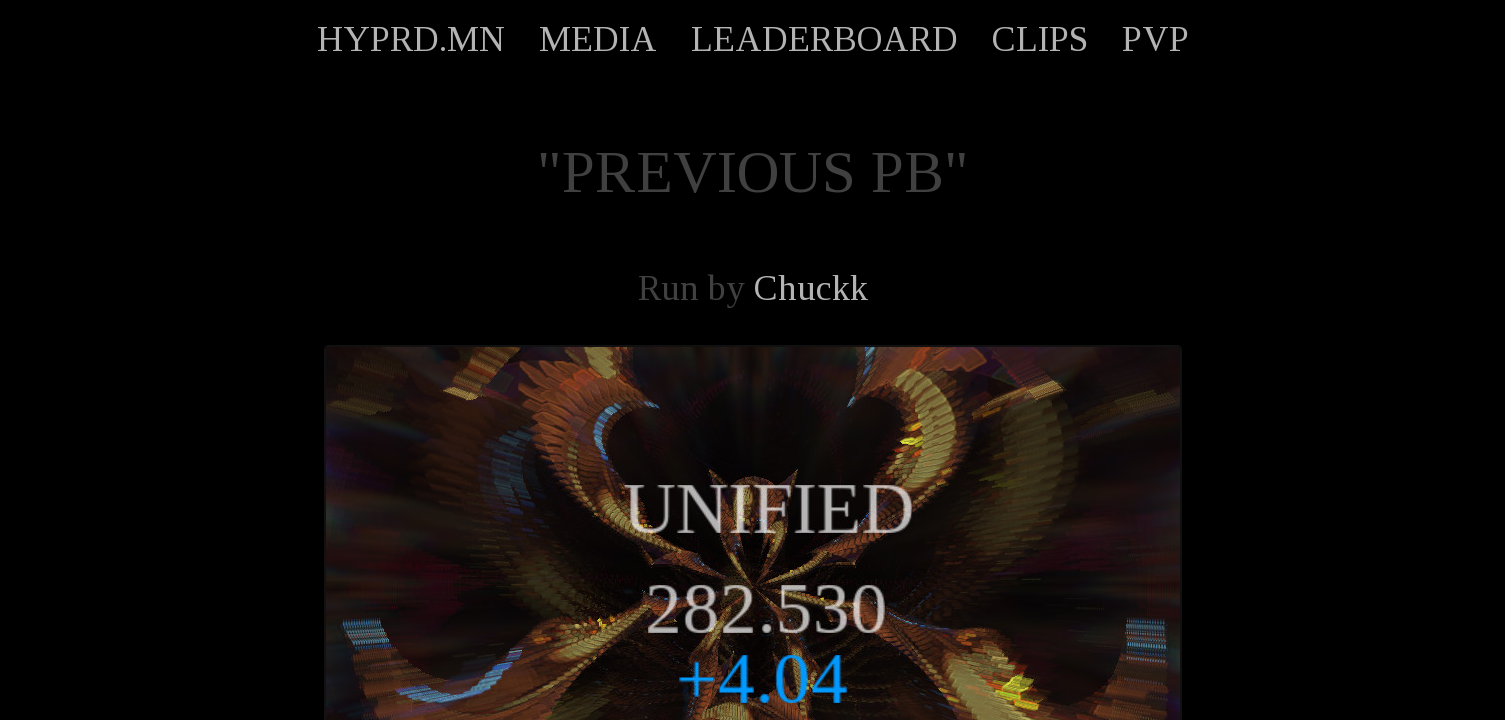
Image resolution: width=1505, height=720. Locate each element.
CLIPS (1040, 39)
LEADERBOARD (824, 39)
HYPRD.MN (411, 39)
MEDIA (598, 39)
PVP (1155, 39)
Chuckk (811, 288)
